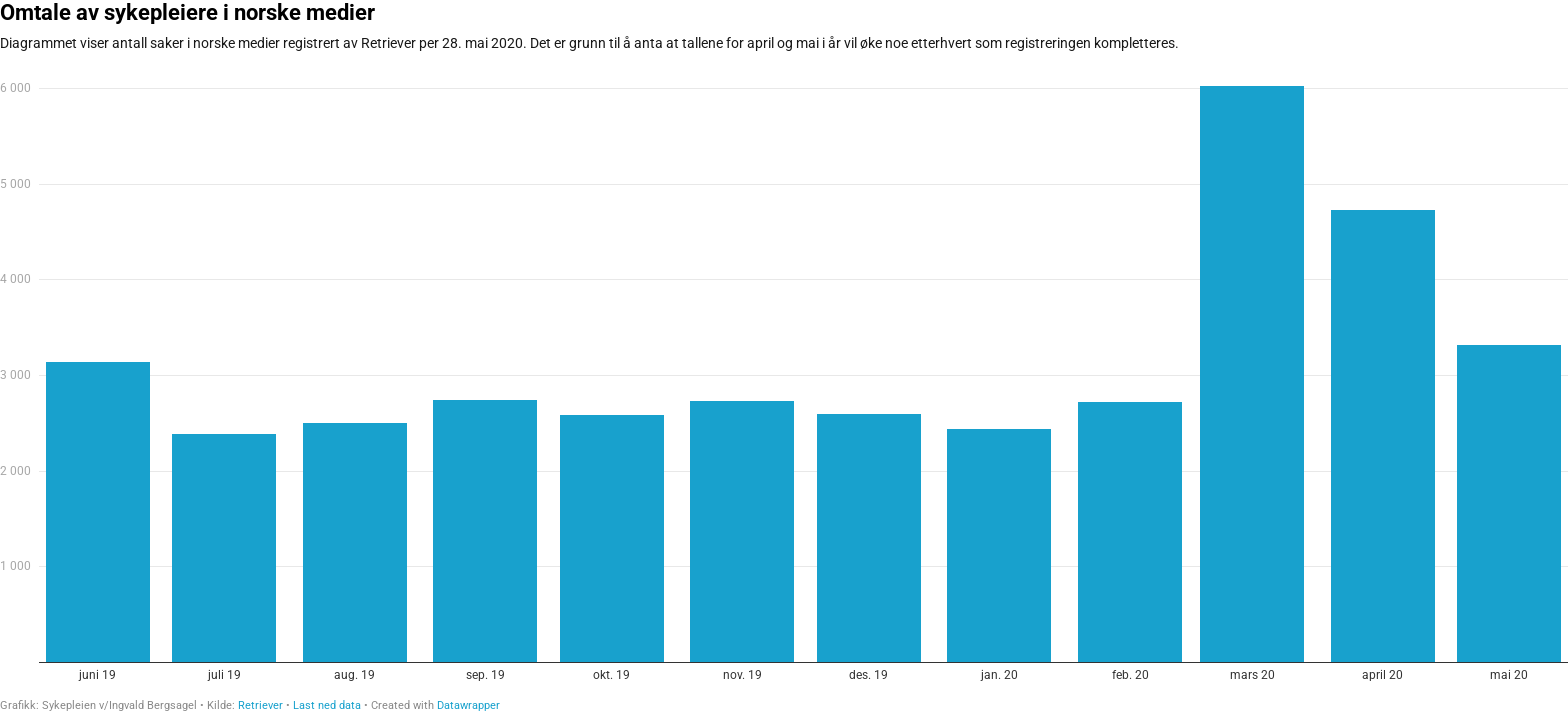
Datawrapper (468, 705)
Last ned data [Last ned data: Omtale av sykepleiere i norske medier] (327, 705)
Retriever (260, 705)
